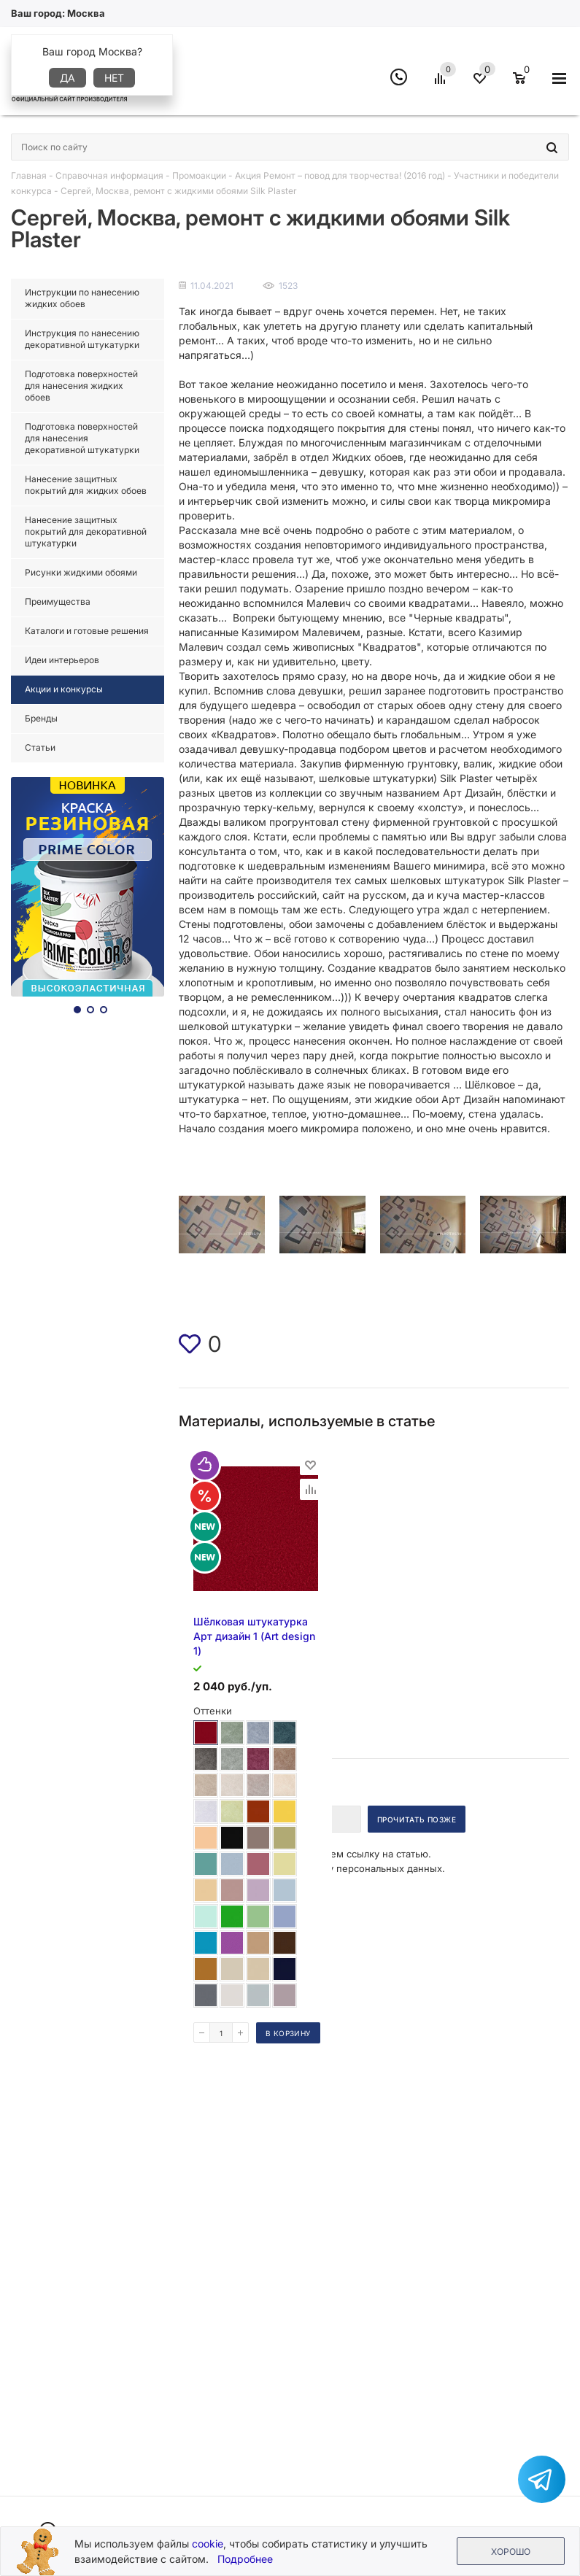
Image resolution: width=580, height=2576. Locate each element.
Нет (114, 77)
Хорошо (510, 2551)
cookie (207, 2543)
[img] (190, 1344)
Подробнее (245, 2559)
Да (67, 77)
